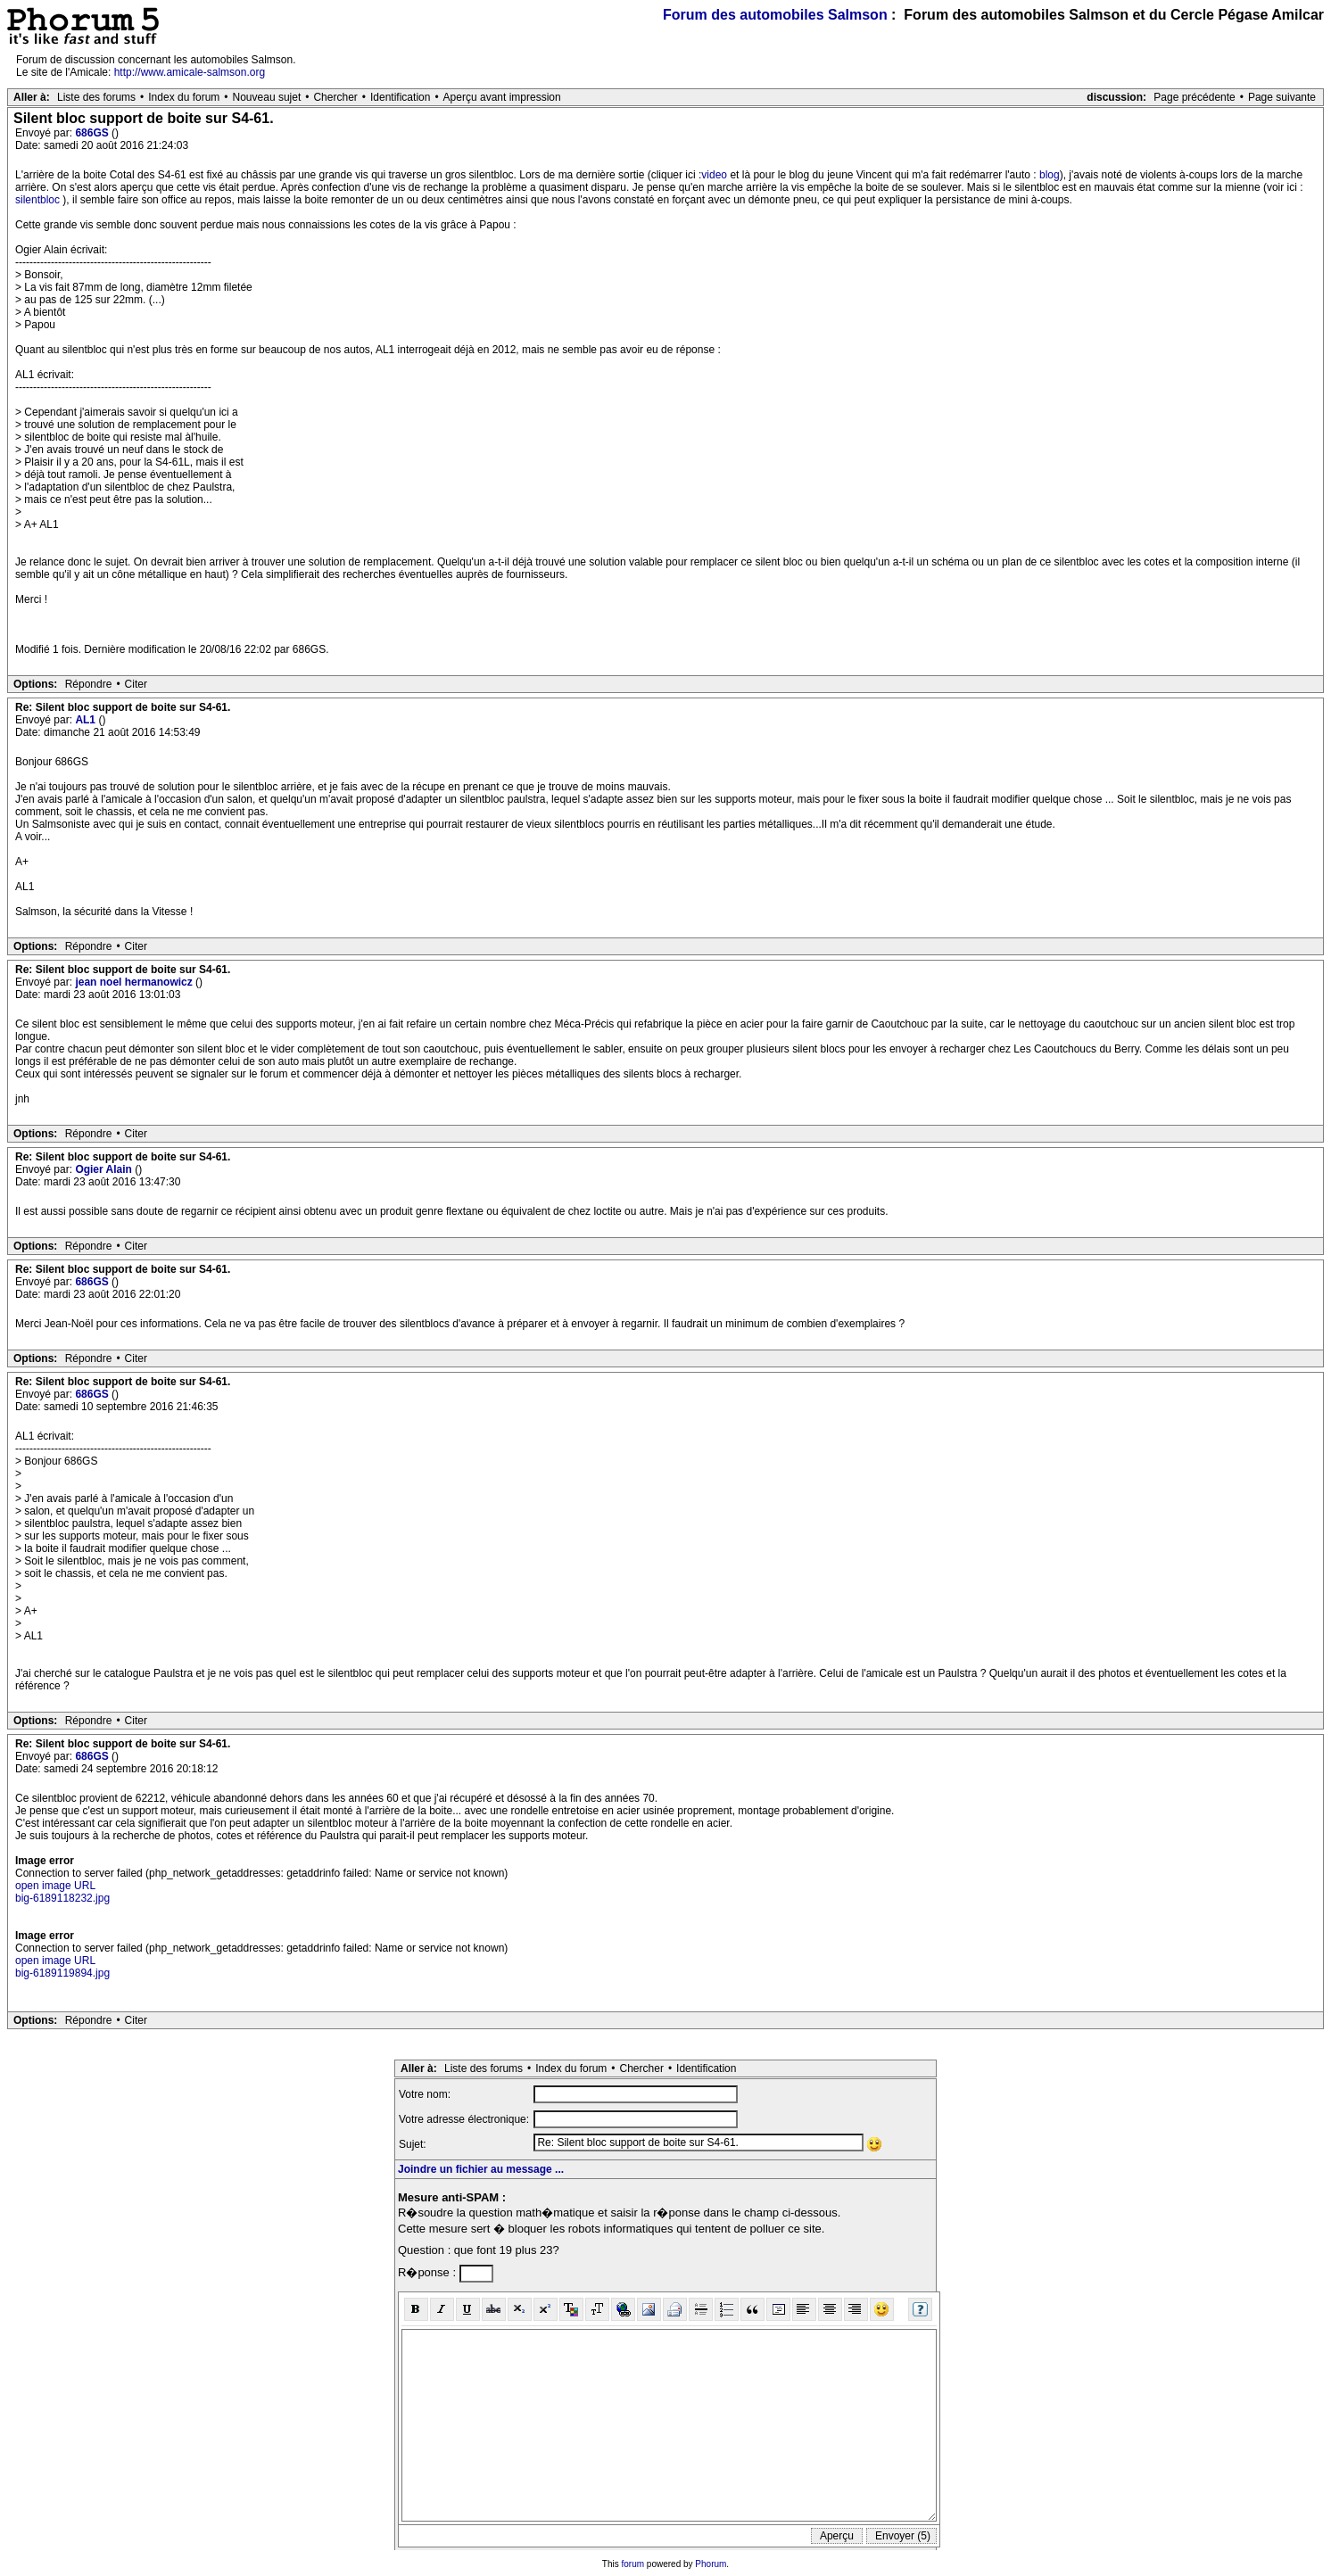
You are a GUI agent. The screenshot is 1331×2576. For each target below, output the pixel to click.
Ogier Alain (105, 1169)
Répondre (88, 684)
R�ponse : (428, 2272)
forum (633, 2564)
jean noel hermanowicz (135, 982)
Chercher (335, 97)
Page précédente (1194, 97)
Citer (136, 684)
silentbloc (37, 200)
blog (1049, 175)
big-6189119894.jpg (62, 1973)
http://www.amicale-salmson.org (189, 72)
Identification (400, 97)
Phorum (710, 2564)
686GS (93, 133)
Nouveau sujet (267, 97)
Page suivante (1282, 97)
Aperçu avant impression (502, 97)
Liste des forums (96, 97)
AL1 (86, 720)
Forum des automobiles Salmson (775, 14)
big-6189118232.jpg (62, 1898)
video (714, 175)
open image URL (55, 1885)
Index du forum (183, 97)
